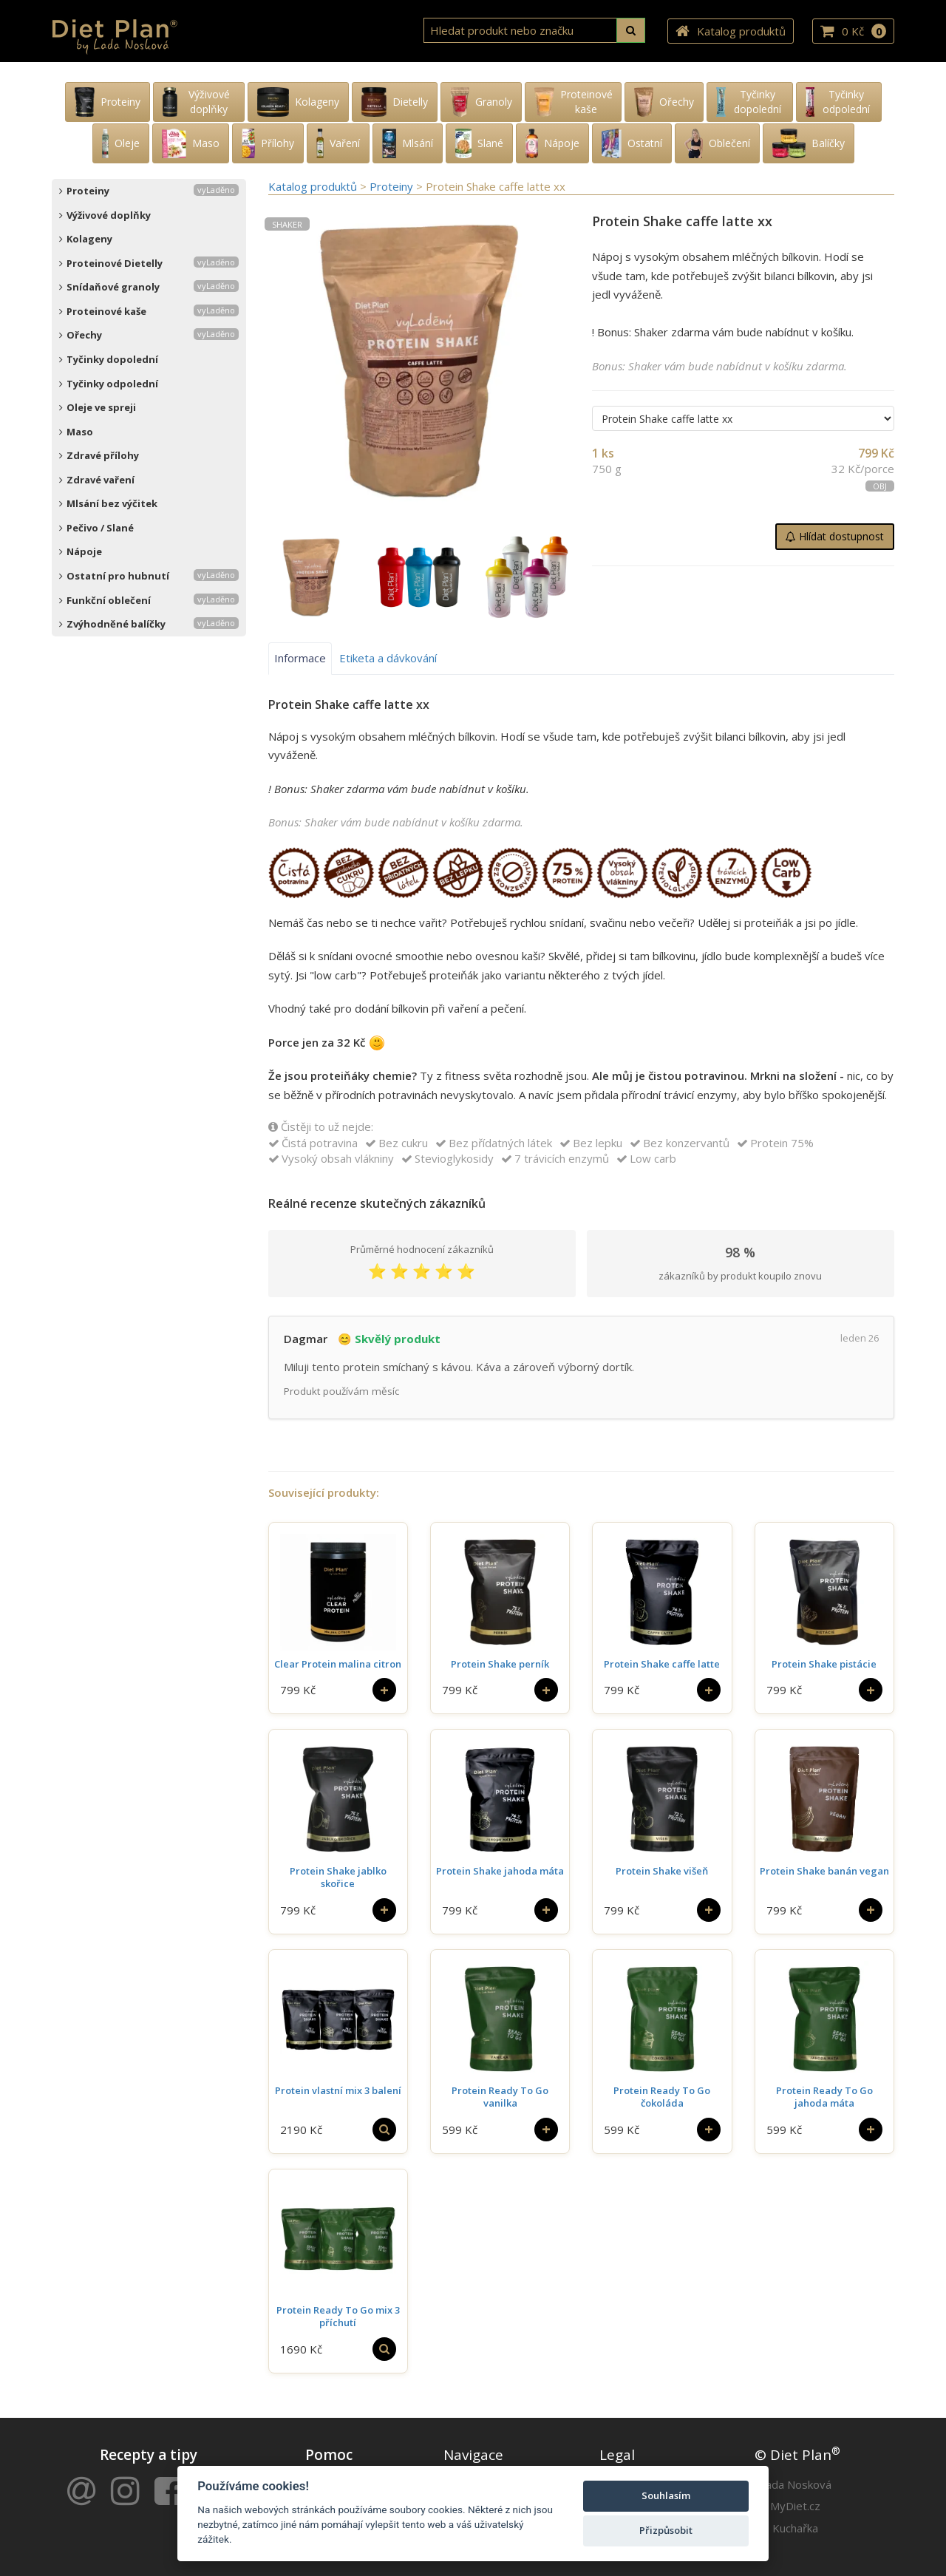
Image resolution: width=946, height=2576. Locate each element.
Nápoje (80, 551)
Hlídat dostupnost (835, 536)
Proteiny (149, 190)
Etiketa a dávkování (388, 657)
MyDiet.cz (795, 2505)
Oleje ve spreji (97, 407)
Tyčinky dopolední (108, 359)
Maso (76, 431)
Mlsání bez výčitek (108, 503)
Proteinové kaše (149, 311)
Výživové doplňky (105, 215)
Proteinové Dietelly (149, 263)
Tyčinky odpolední (108, 383)
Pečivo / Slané (96, 527)
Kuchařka (795, 2528)
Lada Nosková (795, 2484)
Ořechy (149, 334)
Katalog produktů (731, 31)
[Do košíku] (384, 1690)
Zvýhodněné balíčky (149, 624)
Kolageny (85, 238)
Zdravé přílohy (99, 455)
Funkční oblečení (149, 600)
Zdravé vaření (97, 479)
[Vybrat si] (384, 2129)
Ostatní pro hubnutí (149, 575)
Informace (300, 657)
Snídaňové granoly (149, 286)
